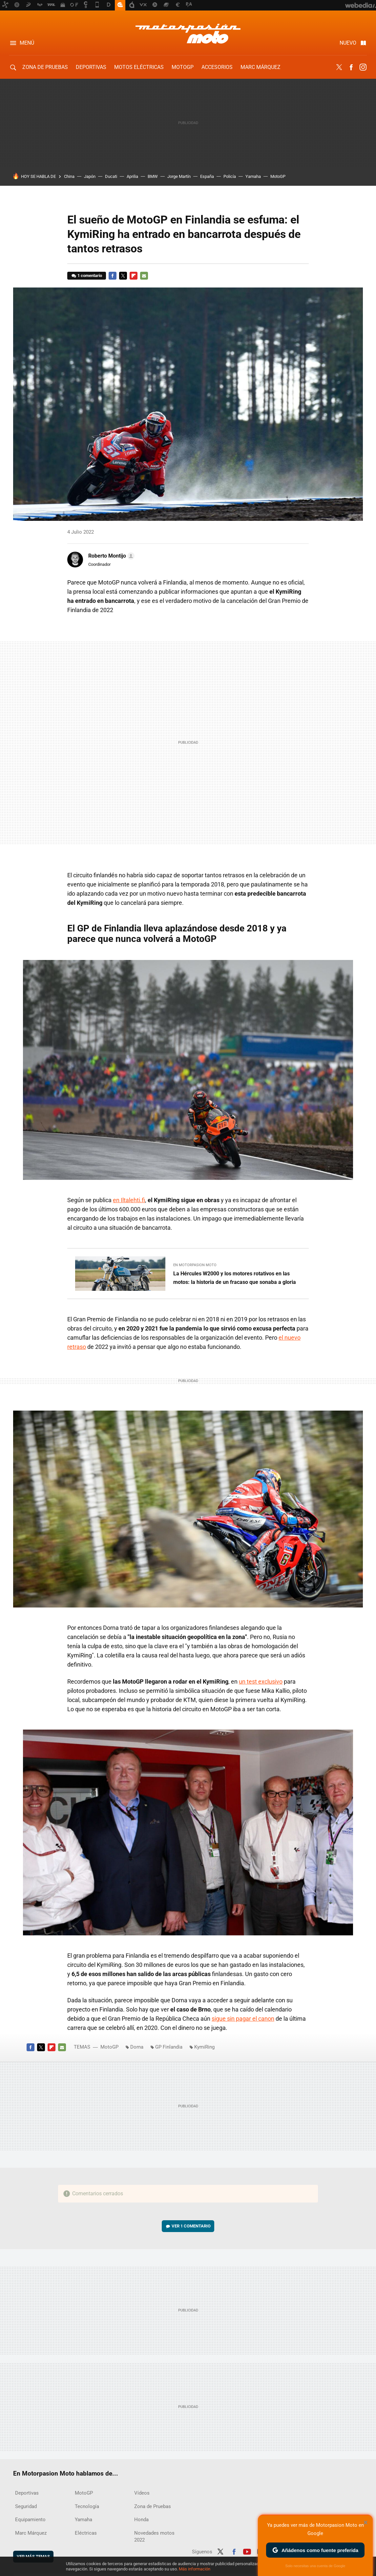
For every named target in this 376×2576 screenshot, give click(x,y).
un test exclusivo (260, 1681)
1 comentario (89, 275)
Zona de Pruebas (45, 67)
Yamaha (253, 176)
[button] (110, 556)
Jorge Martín (179, 176)
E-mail (144, 276)
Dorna (136, 2047)
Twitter (339, 67)
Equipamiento (30, 2520)
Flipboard (133, 276)
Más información (194, 2568)
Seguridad (26, 2506)
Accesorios (217, 67)
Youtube (247, 2550)
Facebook (351, 67)
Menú (27, 43)
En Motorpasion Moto (195, 1265)
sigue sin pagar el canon (243, 2018)
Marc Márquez (260, 67)
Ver (191, 2226)
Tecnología (87, 2506)
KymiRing (204, 2047)
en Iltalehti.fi (129, 1200)
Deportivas (91, 67)
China (69, 176)
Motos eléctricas (139, 67)
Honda (141, 2520)
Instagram (363, 67)
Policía (229, 176)
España (207, 176)
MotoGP (183, 67)
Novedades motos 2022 (154, 2536)
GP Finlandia (168, 2047)
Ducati (111, 176)
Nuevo (348, 43)
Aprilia (132, 176)
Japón (89, 176)
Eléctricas (86, 2533)
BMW (153, 176)
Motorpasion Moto (188, 33)
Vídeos (142, 2493)
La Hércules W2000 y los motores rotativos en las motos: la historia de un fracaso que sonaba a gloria (234, 1277)
